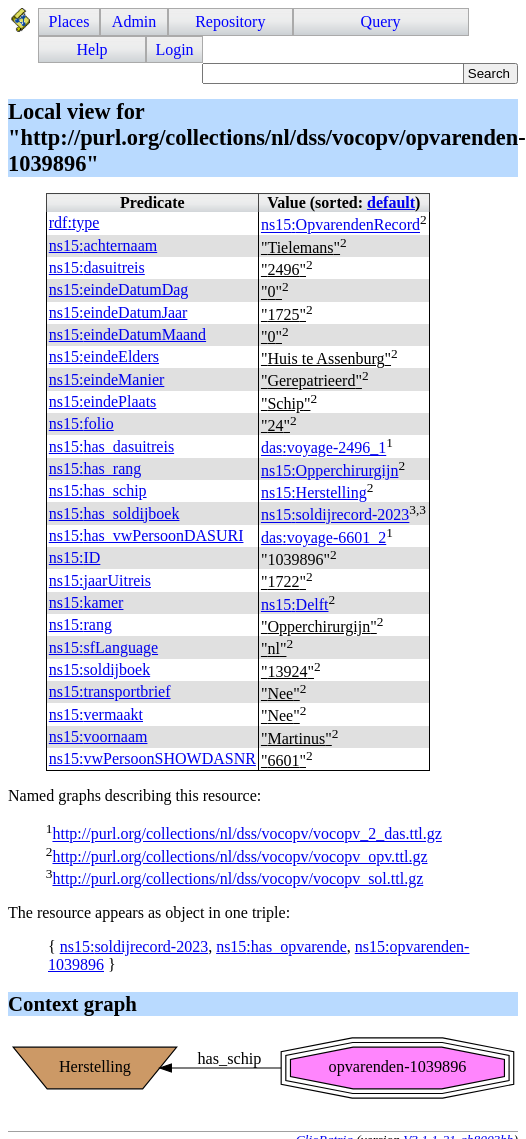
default (391, 202)
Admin (134, 21)
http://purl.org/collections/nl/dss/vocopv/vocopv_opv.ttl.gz (239, 856)
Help (92, 49)
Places (69, 21)
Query (381, 21)
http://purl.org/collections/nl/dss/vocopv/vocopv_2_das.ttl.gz (246, 834)
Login (174, 49)
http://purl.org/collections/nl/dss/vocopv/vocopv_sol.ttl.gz (237, 878)
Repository (230, 21)
